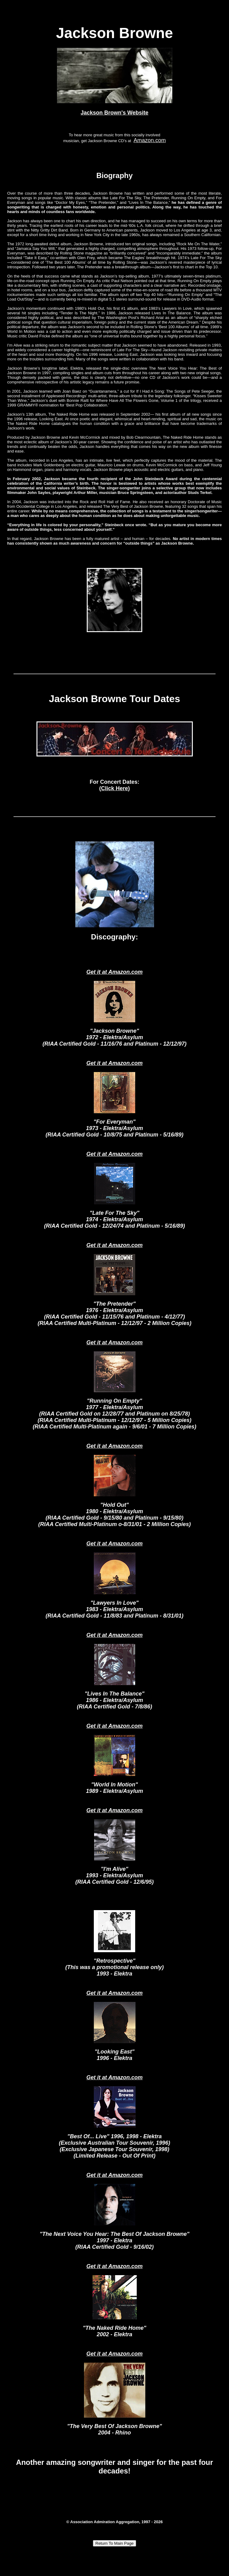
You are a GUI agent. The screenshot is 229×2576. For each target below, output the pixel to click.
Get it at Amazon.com (114, 972)
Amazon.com (150, 140)
